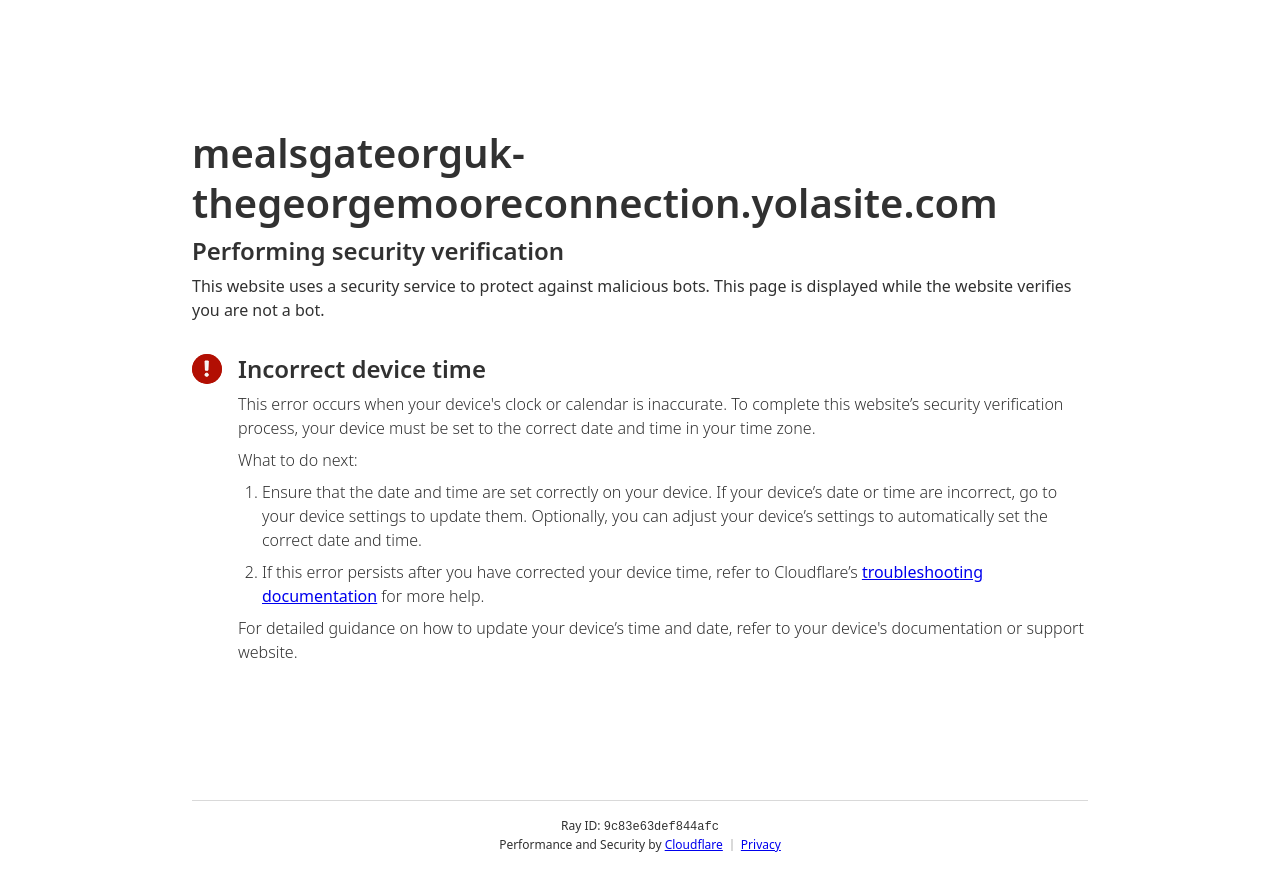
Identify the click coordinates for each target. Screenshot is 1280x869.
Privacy (761, 843)
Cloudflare (694, 843)
